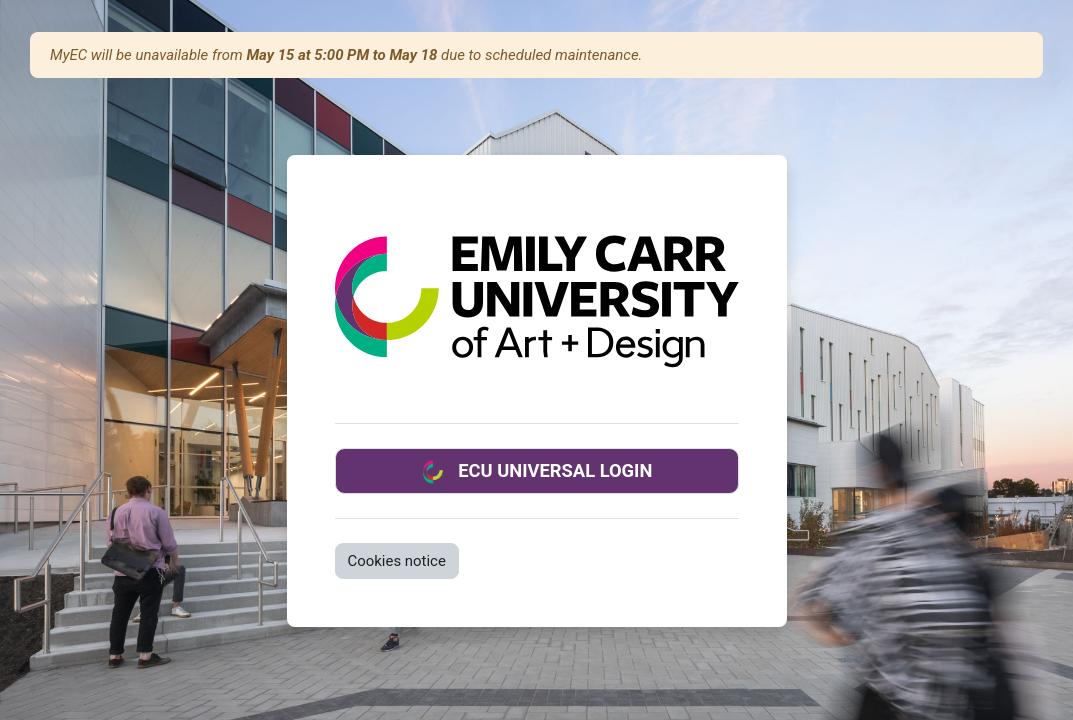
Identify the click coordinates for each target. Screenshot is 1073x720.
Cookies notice (397, 561)
